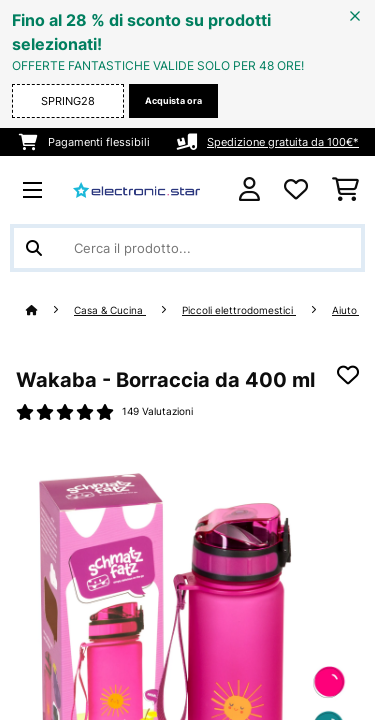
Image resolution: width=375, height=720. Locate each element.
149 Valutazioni (157, 411)
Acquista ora (173, 100)
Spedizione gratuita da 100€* (283, 142)
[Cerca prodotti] (187, 248)
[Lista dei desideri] (296, 190)
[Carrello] (345, 190)
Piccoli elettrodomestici (239, 310)
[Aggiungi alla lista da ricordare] (348, 375)
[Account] (249, 189)
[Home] (50, 310)
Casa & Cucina (110, 310)
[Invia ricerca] (34, 248)
